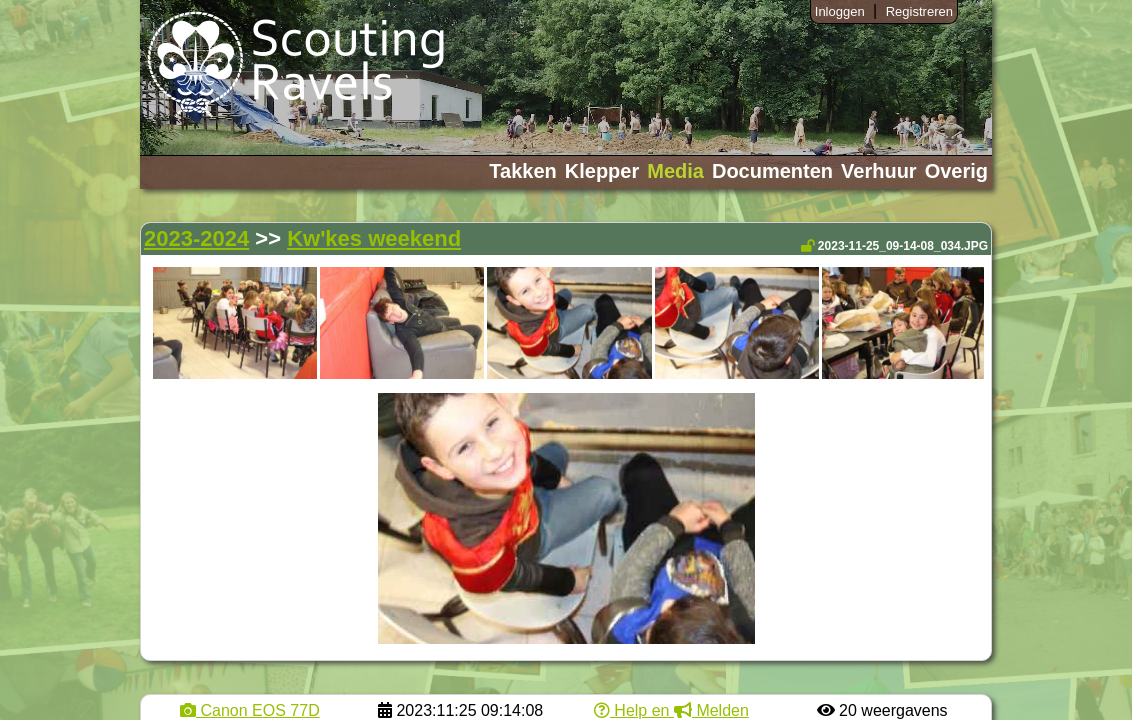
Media (675, 171)
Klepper (602, 171)
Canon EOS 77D (250, 710)
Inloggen (840, 11)
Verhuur (879, 171)
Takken (522, 171)
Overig (956, 171)
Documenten (772, 171)
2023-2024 (196, 238)
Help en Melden (671, 710)
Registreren (919, 11)
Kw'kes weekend (374, 238)
